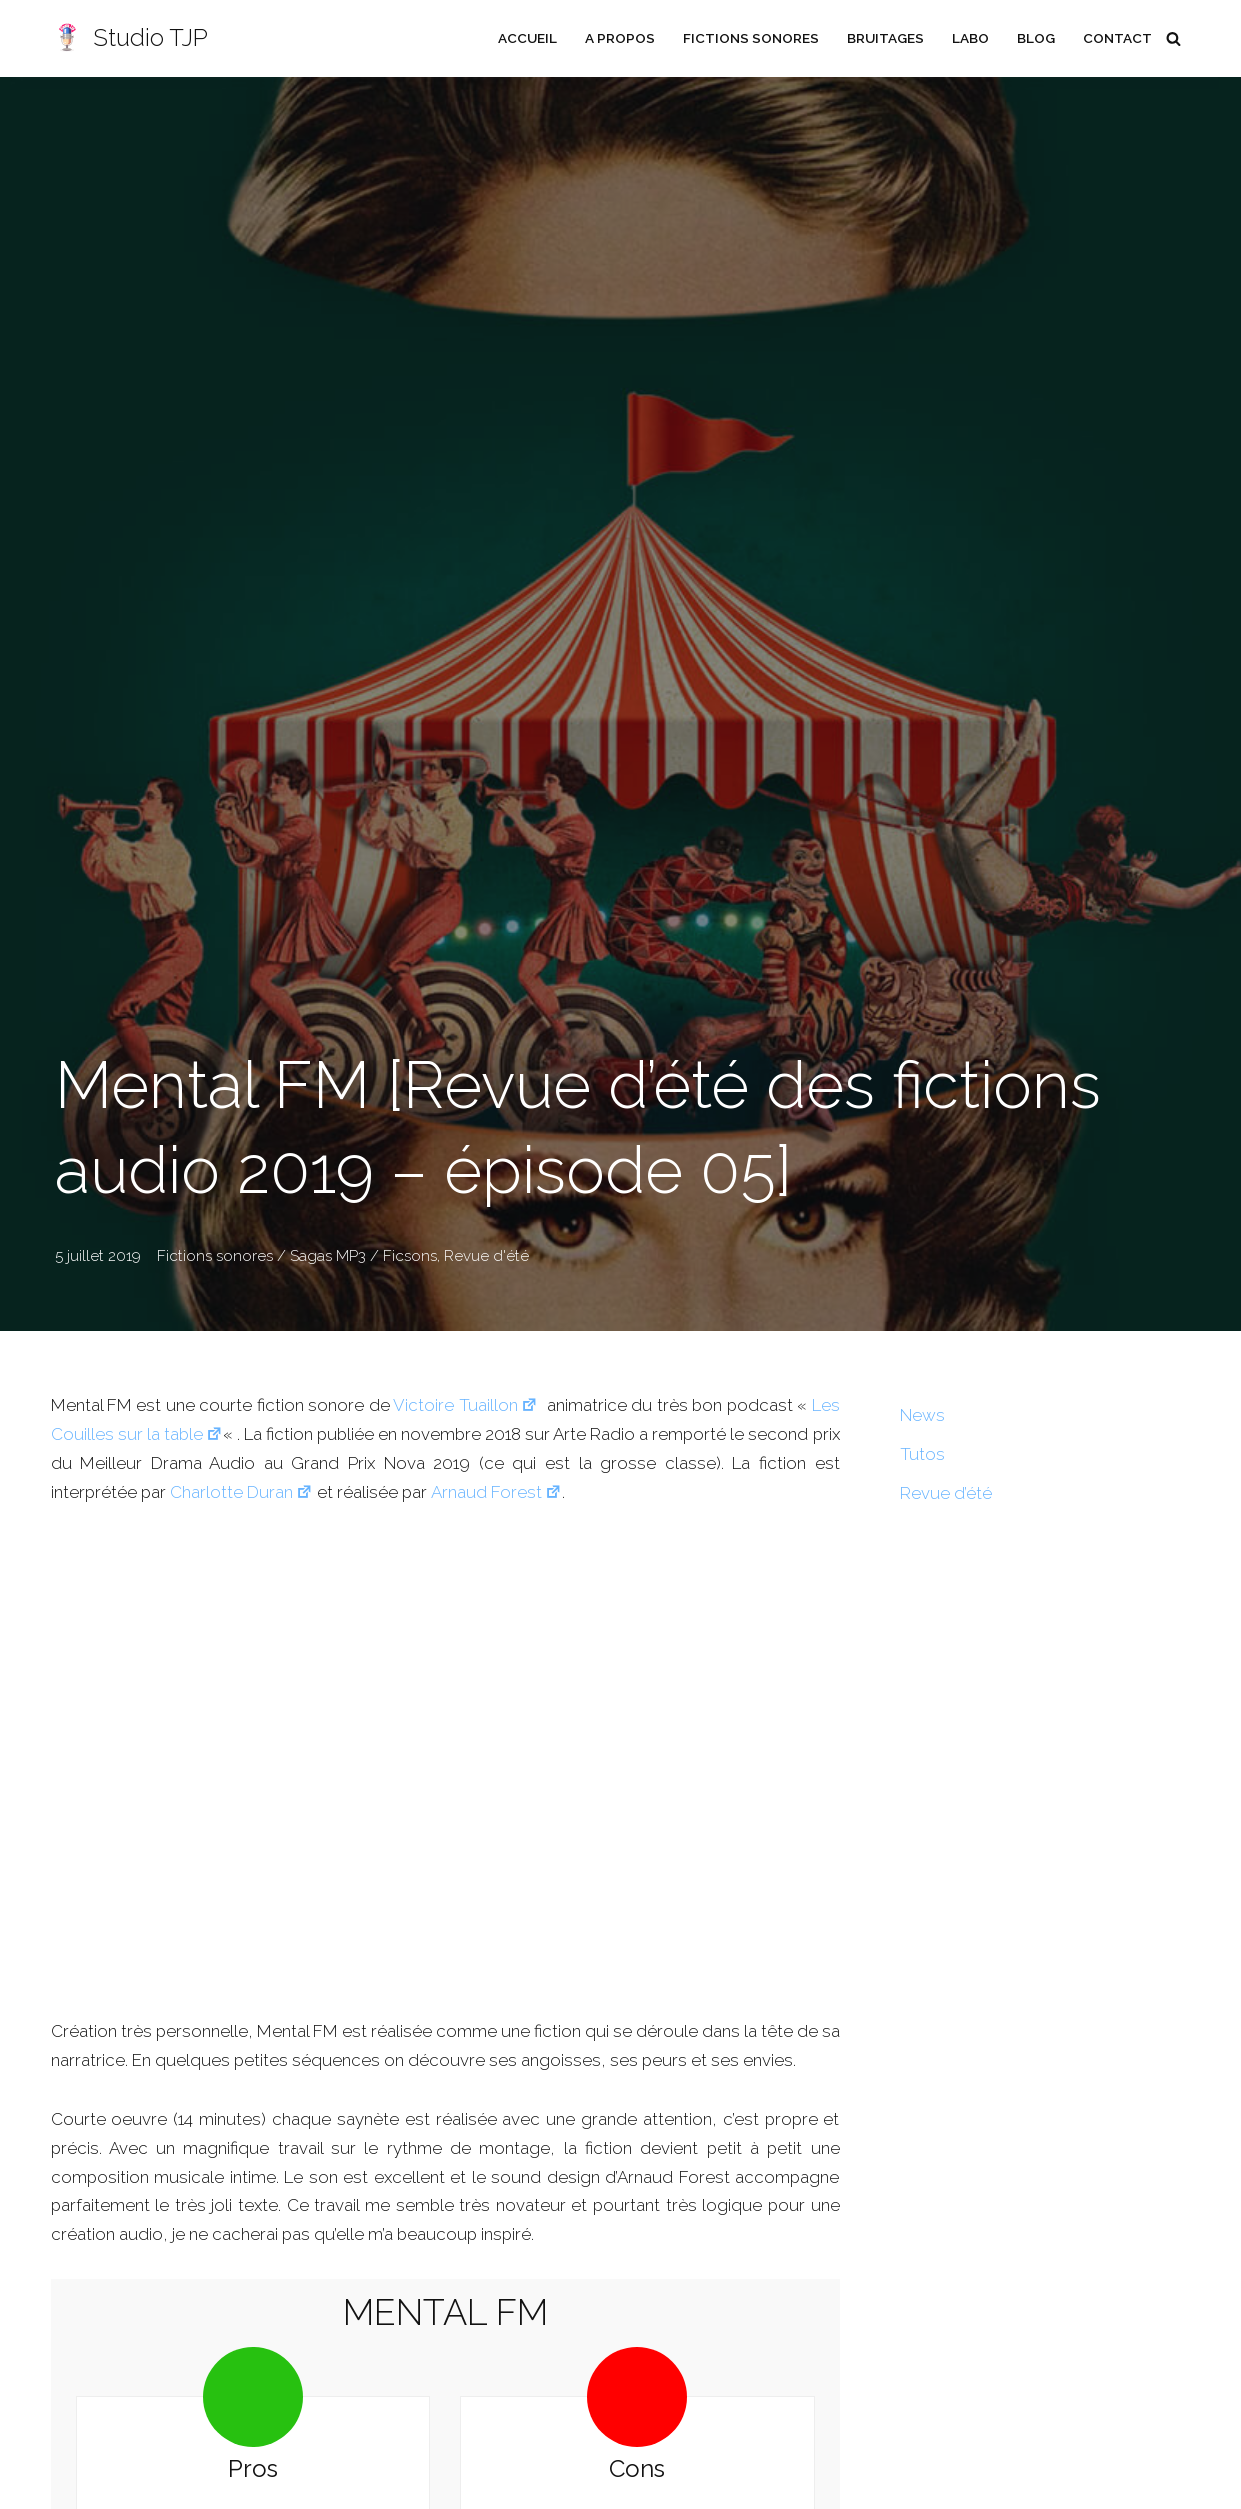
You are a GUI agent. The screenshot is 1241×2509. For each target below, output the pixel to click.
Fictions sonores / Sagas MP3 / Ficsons (297, 1256)
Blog (1035, 38)
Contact (1117, 38)
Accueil (525, 38)
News (922, 1415)
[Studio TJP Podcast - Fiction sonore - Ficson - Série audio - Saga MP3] (129, 38)
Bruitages (884, 38)
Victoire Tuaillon (464, 1405)
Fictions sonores (749, 38)
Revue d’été (946, 1493)
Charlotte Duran (243, 1492)
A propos (618, 38)
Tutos (922, 1454)
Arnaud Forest (499, 1492)
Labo (969, 38)
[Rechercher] (1173, 38)
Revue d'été (486, 1256)
